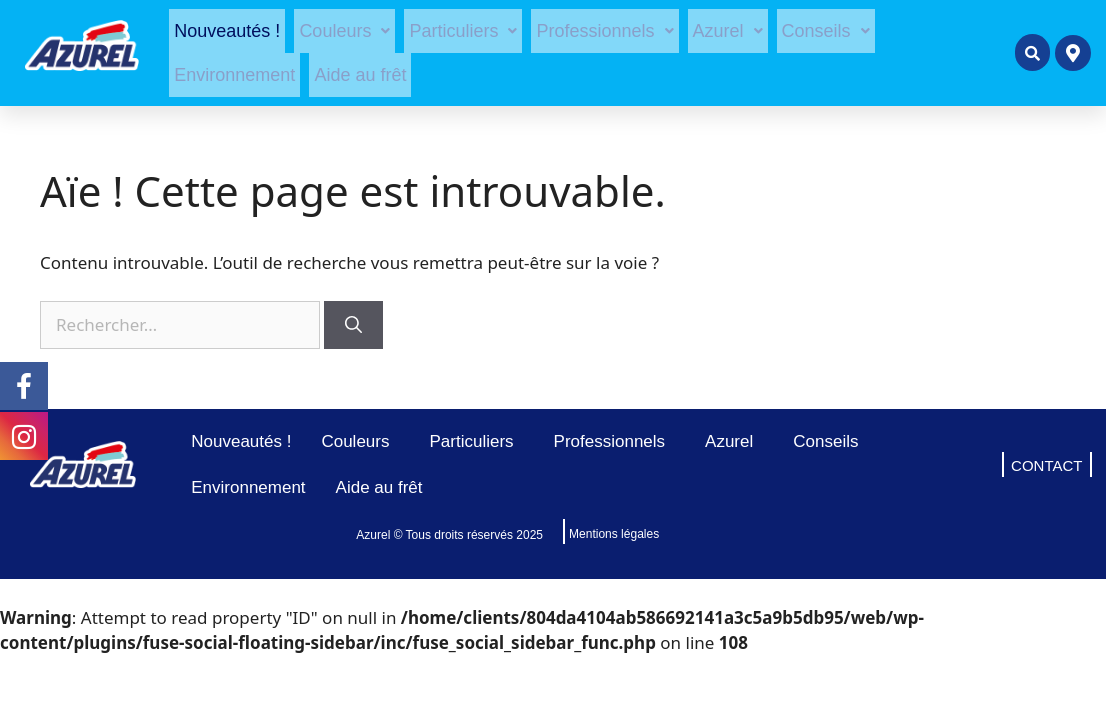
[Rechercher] (353, 325)
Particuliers (463, 31)
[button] (344, 31)
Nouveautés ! (227, 31)
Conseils (826, 31)
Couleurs (344, 31)
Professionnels (604, 31)
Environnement (234, 75)
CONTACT (1046, 465)
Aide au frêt (360, 75)
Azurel (728, 31)
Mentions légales (614, 534)
